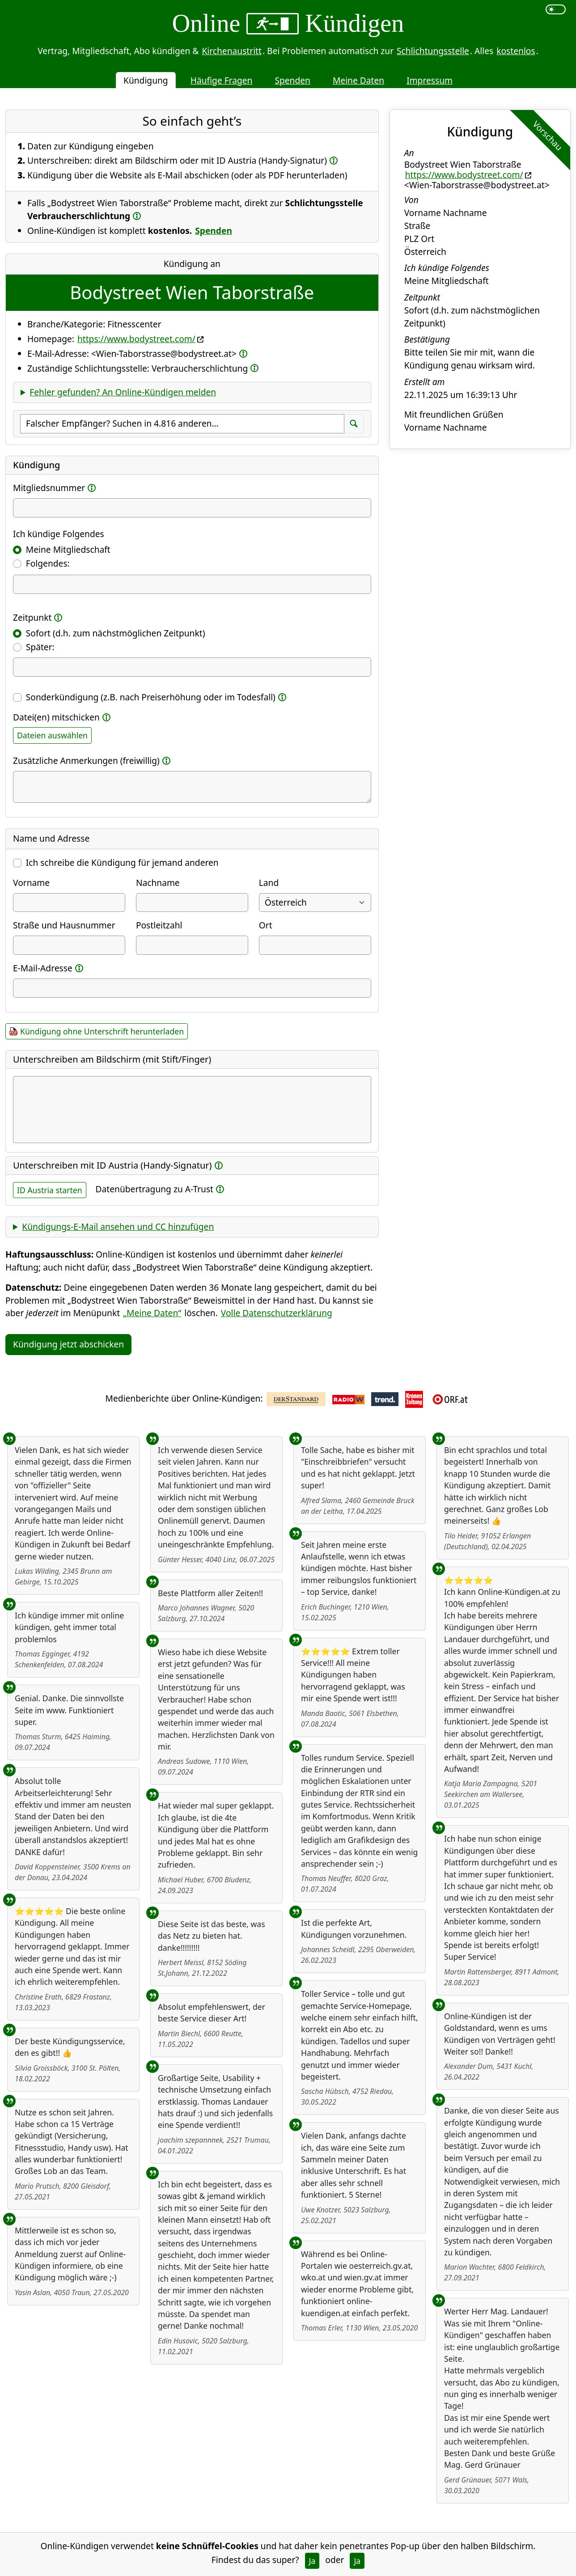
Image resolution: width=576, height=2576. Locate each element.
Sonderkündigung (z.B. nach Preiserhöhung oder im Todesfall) (156, 697)
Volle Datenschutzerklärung (276, 1313)
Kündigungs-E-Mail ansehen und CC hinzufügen (118, 1226)
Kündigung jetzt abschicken (68, 1344)
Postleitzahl (159, 925)
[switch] (556, 9)
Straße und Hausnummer (64, 925)
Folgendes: (48, 563)
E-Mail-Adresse (42, 968)
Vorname (31, 883)
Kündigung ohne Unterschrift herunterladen (102, 1031)
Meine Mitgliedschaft (68, 549)
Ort (265, 925)
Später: (40, 647)
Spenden (292, 80)
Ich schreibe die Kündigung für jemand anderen (122, 862)
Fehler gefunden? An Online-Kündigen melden (123, 392)
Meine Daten (358, 80)
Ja (312, 2560)
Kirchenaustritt (232, 51)
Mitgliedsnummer (49, 488)
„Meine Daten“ (152, 1313)
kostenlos (515, 51)
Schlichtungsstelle (433, 51)
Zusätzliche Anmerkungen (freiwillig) (86, 760)
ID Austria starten (49, 1190)
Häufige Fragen (222, 80)
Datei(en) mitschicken (56, 717)
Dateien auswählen (52, 735)
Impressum (430, 80)
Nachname (158, 883)
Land (269, 883)
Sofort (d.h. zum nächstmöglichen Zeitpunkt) (115, 633)
